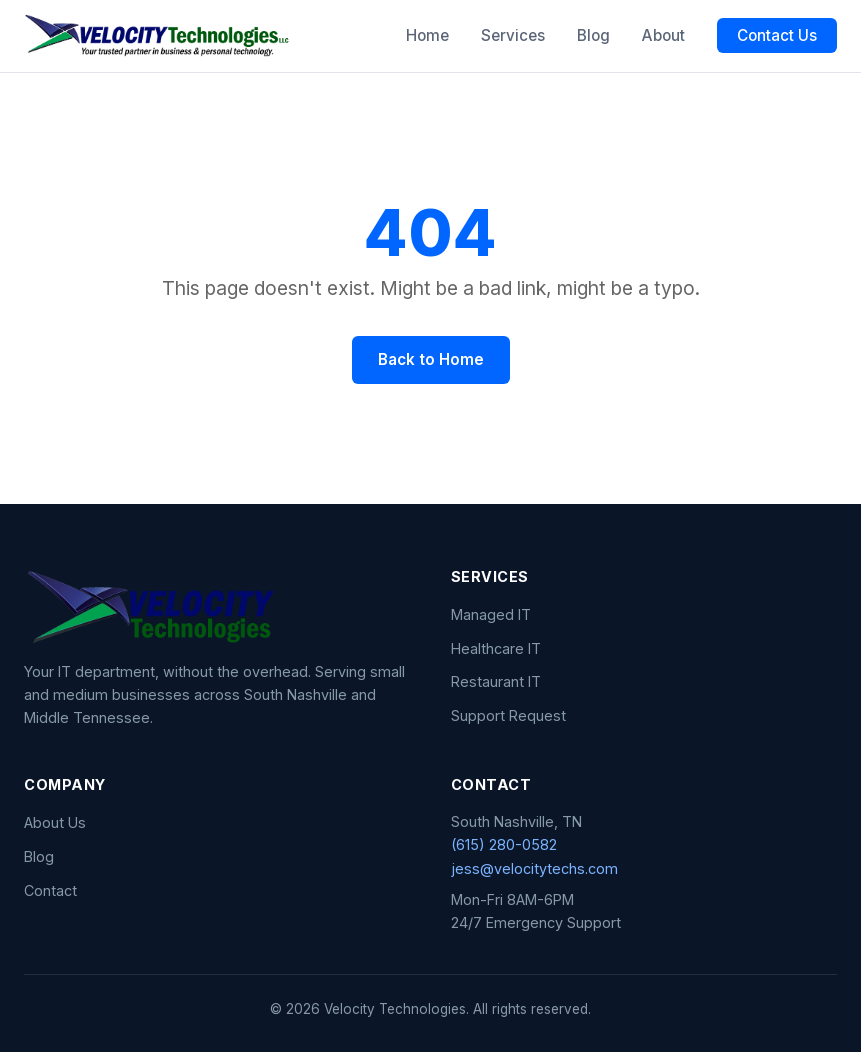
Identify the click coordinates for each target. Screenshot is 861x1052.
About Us (55, 822)
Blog (593, 35)
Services (513, 35)
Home (427, 35)
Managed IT (491, 614)
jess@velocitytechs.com (534, 868)
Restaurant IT (496, 681)
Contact (50, 890)
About (663, 35)
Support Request (508, 715)
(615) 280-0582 (504, 844)
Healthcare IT (496, 648)
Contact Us (777, 35)
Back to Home (431, 359)
